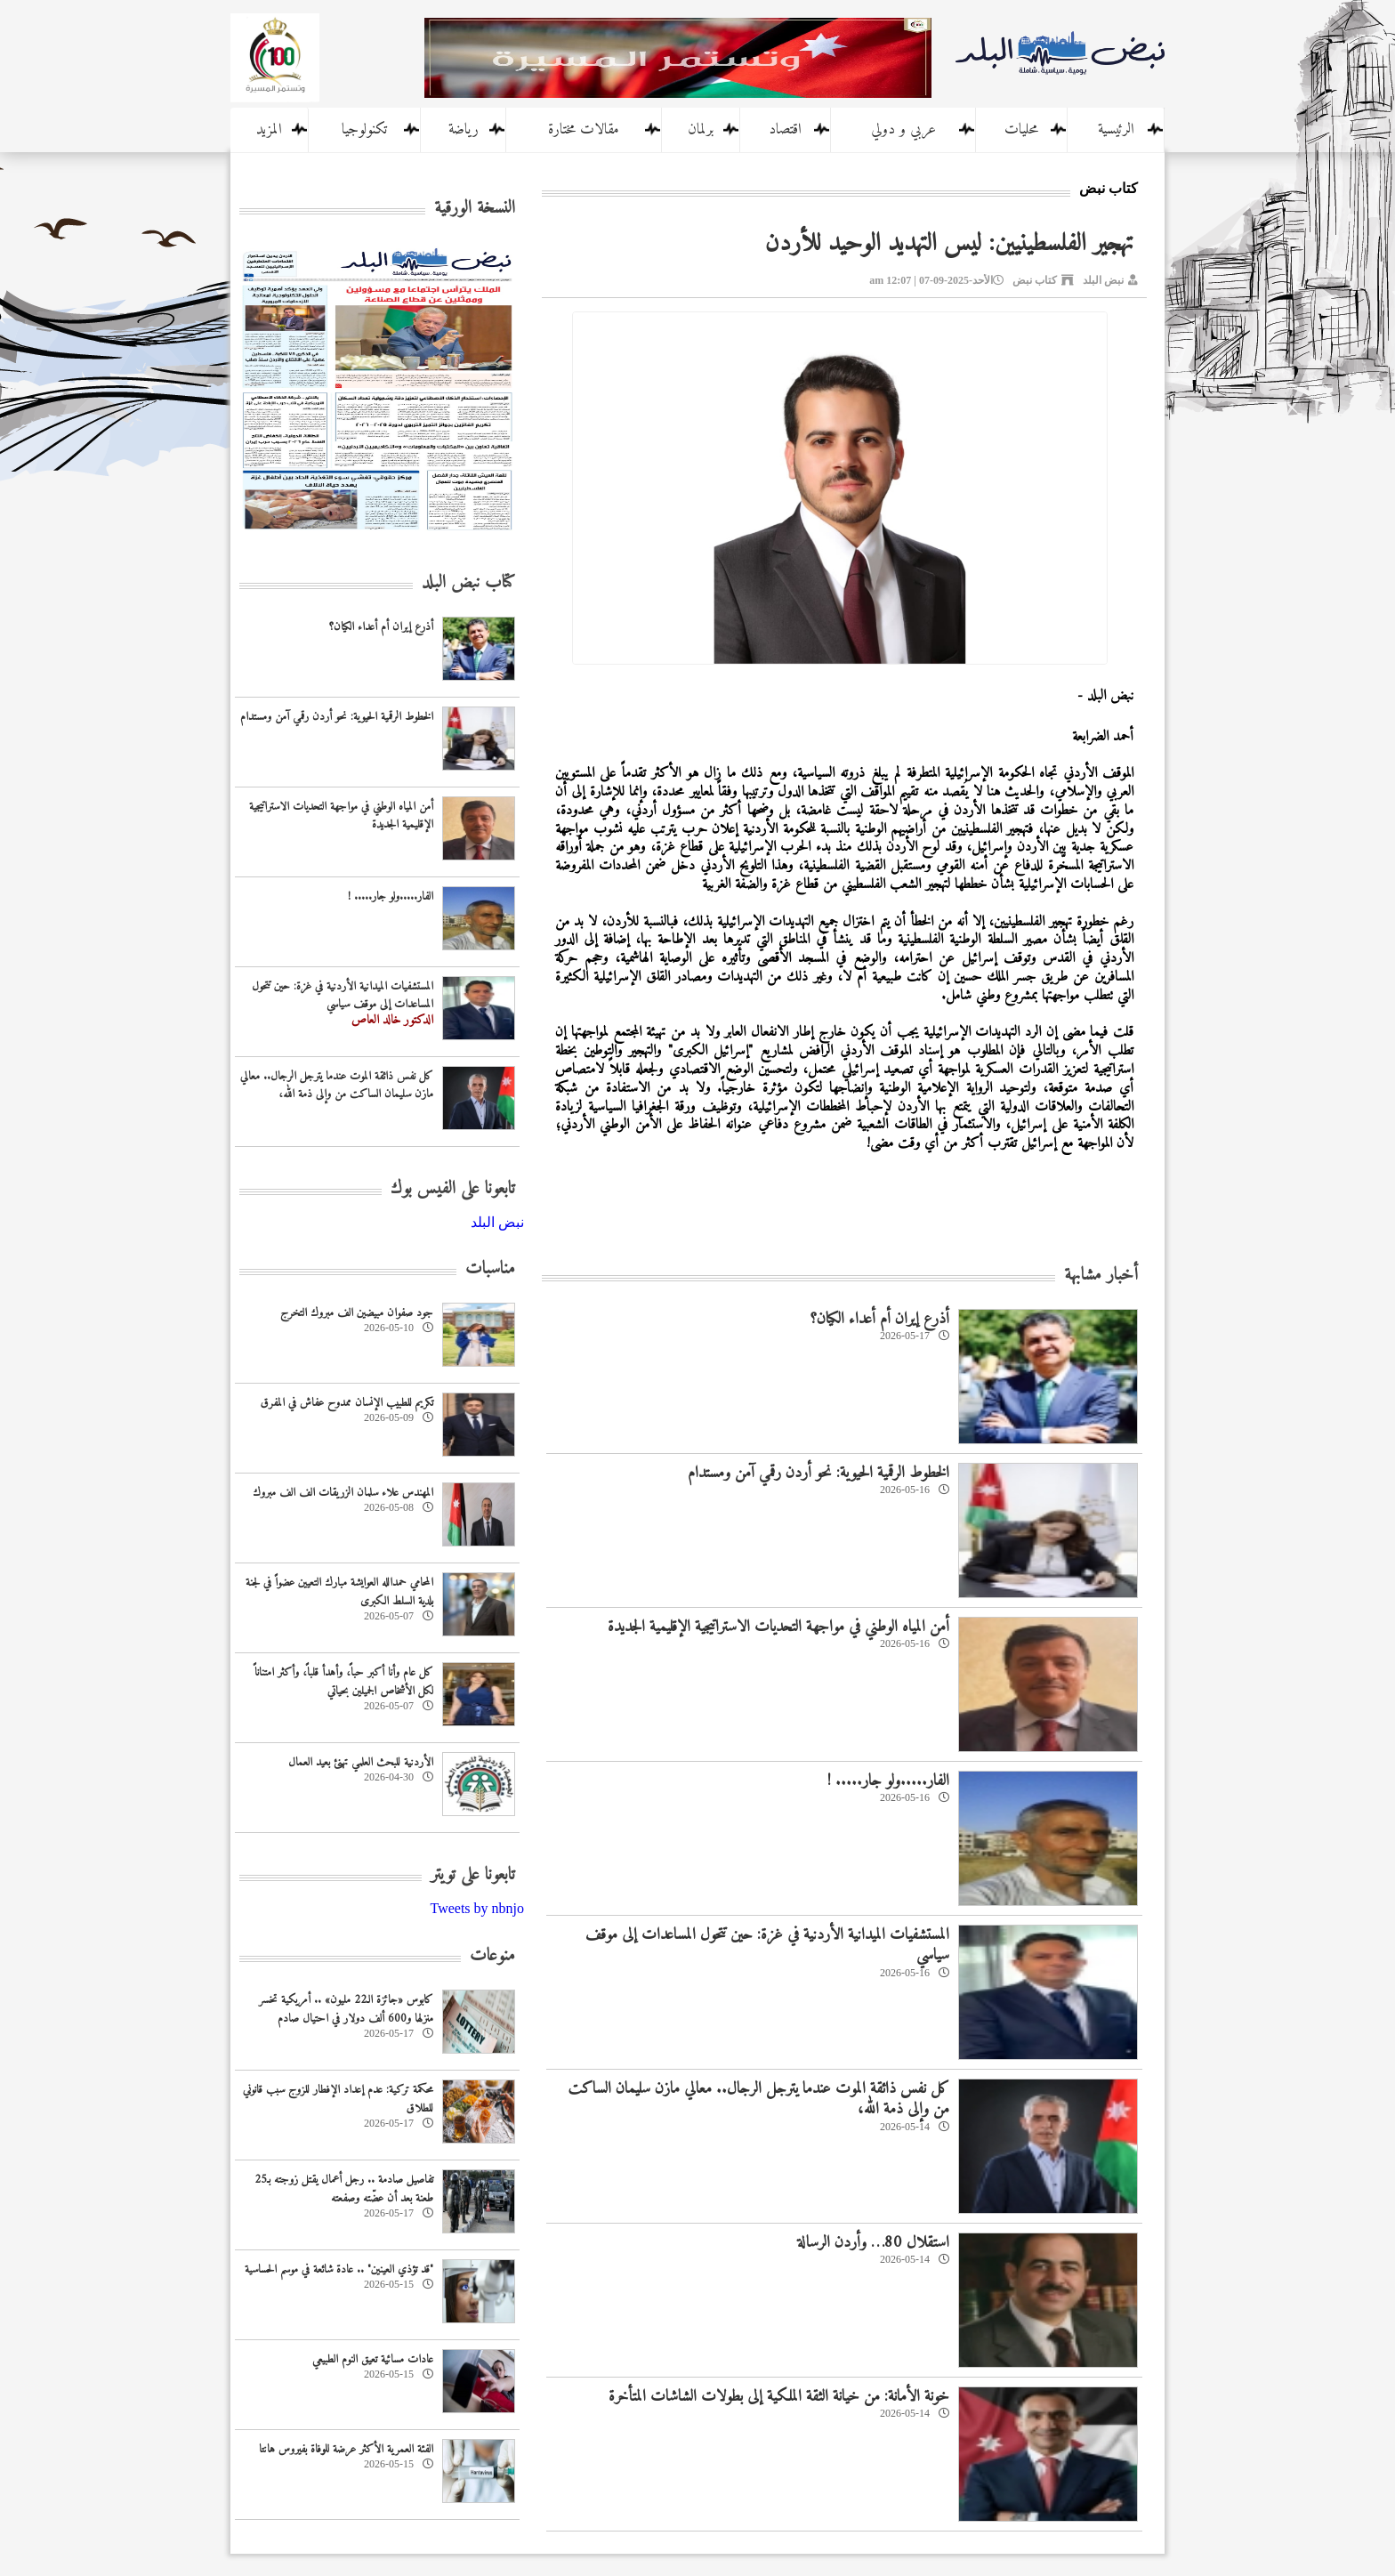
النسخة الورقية (474, 208)
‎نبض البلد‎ (497, 1222)
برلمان (701, 130)
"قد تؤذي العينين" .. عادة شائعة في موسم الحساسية (339, 2269)
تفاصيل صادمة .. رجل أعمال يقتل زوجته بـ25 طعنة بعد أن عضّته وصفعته (343, 2189)
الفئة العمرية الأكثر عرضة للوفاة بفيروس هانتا (346, 2449)
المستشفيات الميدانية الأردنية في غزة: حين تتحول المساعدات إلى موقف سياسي (767, 1945)
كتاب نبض (1034, 280)
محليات (1021, 130)
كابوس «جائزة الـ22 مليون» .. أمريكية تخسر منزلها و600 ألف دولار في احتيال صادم (346, 2009)
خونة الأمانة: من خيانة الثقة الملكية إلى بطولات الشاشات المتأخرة (779, 2396)
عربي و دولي (903, 130)
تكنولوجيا (364, 130)
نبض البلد (1103, 280)
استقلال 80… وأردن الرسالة (873, 2243)
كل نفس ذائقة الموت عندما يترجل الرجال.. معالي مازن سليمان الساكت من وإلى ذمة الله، (758, 2099)
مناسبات (490, 1269)
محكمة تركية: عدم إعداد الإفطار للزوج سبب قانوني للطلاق (338, 2099)
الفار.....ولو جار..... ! (888, 1781)
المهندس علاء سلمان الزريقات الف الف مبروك (343, 1492)
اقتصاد (785, 130)
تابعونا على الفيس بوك (453, 1189)
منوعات (492, 1956)
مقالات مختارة (583, 130)
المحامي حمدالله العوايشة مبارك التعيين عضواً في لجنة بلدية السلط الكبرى (339, 1591)
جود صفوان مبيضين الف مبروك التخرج (356, 1313)
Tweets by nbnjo (477, 1908)
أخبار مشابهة (1101, 1275)
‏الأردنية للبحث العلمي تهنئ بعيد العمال (360, 1762)
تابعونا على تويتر (473, 1875)
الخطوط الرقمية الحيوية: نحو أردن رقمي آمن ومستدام (818, 1473)
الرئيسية (1116, 130)
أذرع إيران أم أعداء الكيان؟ (879, 1319)
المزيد (269, 130)
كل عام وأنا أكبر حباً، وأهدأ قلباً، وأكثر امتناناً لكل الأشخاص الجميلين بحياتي (343, 1681)
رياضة (463, 130)
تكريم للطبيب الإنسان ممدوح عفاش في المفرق (347, 1403)
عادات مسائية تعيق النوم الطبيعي (372, 2359)
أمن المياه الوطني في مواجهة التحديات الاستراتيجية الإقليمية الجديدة (778, 1627)
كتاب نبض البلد (468, 583)
